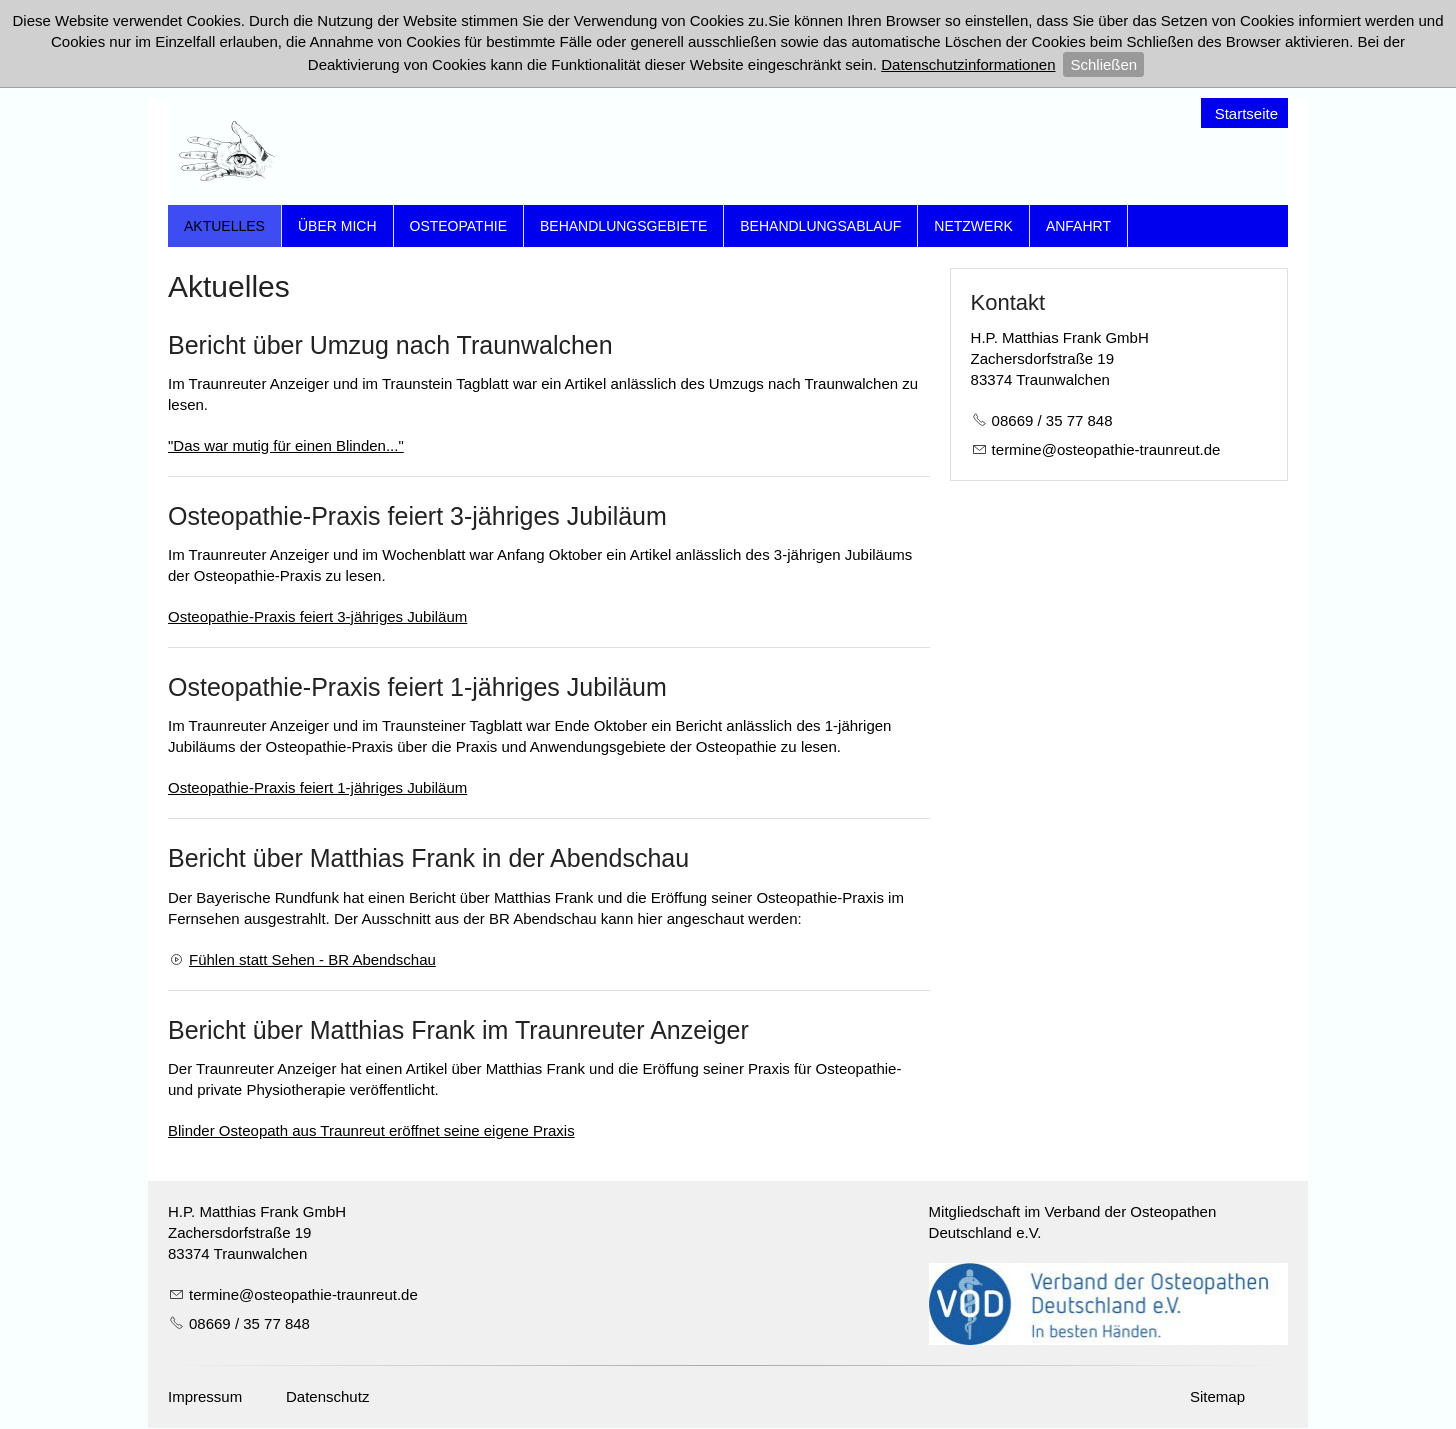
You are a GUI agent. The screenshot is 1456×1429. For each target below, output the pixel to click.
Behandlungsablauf (820, 226)
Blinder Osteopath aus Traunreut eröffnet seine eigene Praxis (371, 1130)
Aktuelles (224, 226)
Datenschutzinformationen (968, 64)
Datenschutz (327, 1397)
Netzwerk (973, 226)
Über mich (337, 226)
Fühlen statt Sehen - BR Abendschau (312, 959)
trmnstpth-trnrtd (1106, 449)
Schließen (1103, 64)
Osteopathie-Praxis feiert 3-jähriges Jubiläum (317, 616)
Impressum (205, 1397)
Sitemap (1217, 1397)
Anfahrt (1078, 226)
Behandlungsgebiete (623, 226)
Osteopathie (459, 226)
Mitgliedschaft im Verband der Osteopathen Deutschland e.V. (1073, 1222)
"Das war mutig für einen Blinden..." (286, 445)
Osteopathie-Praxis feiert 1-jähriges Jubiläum (317, 787)
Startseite (1246, 113)
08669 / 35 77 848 (1052, 420)
